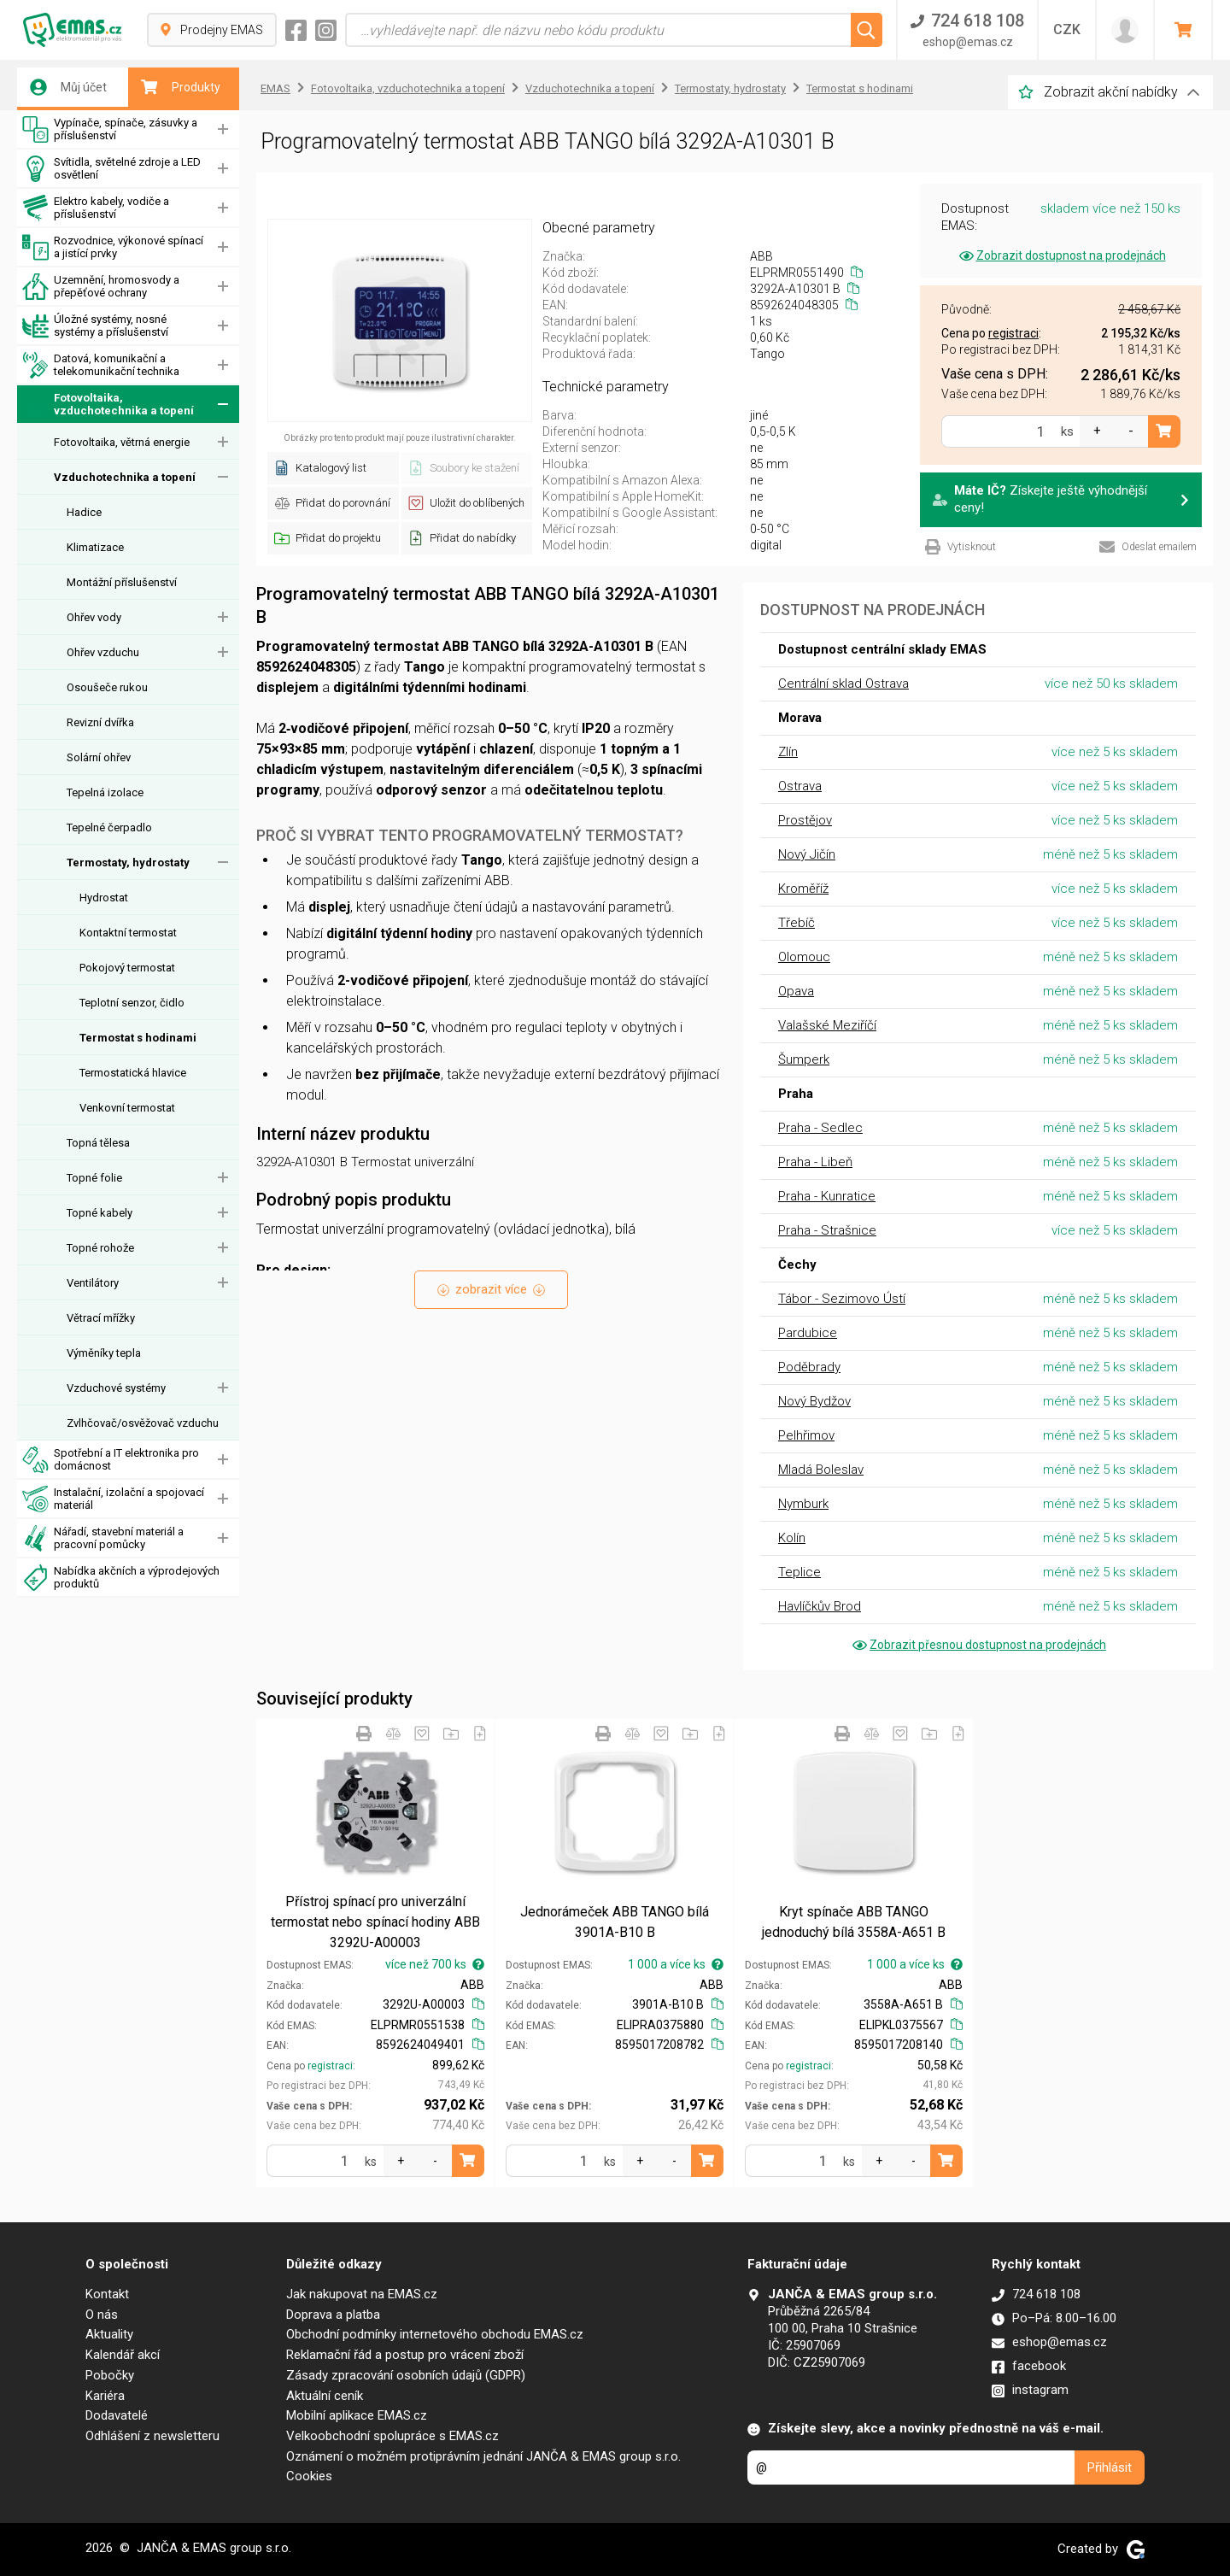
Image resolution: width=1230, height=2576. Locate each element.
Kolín (791, 1538)
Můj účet (68, 87)
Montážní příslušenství (122, 582)
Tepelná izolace (105, 792)
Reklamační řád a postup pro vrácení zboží (405, 2354)
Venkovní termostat (127, 1107)
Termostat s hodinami (137, 1037)
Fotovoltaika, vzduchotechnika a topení (108, 404)
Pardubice (807, 1333)
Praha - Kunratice (827, 1196)
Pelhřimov (806, 1435)
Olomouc (804, 957)
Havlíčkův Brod (819, 1606)
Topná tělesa (98, 1142)
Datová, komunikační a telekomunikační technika (100, 365)
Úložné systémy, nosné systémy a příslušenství (95, 326)
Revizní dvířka (100, 722)
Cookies (309, 2476)
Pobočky (109, 2375)
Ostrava (800, 786)
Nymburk (803, 1503)
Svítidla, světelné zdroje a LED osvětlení (111, 168)
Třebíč (796, 922)
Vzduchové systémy (116, 1388)
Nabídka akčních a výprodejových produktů (121, 1577)
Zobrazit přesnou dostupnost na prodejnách (978, 1645)
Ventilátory (93, 1282)
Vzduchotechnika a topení (125, 477)
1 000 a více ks (675, 1964)
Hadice (84, 512)
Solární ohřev (99, 757)
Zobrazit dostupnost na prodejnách (1061, 255)
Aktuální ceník (324, 2395)
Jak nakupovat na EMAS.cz (361, 2294)
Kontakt (107, 2294)
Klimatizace (95, 547)
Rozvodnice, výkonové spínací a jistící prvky (112, 247)
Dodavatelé (116, 2415)
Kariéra (105, 2395)
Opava (796, 991)
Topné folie (94, 1177)
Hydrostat (103, 897)
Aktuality (109, 2334)
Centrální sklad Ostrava (843, 683)
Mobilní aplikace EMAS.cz (356, 2415)
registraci (330, 2066)
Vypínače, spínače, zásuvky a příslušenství (109, 129)
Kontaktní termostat (128, 932)
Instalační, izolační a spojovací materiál (113, 1499)
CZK (1067, 29)
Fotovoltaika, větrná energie (122, 442)
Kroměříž (803, 888)
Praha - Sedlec (820, 1127)
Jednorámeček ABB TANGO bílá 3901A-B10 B (614, 1922)
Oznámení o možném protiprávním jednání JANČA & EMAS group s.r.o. (483, 2456)
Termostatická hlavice (132, 1072)
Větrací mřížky (101, 1317)
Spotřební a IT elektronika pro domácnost (110, 1459)
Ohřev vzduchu (103, 652)
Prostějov (805, 820)
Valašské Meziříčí (827, 1025)
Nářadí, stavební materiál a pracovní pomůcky (103, 1538)
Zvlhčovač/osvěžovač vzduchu (143, 1423)
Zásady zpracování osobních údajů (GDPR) (405, 2375)
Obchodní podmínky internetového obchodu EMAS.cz (434, 2334)
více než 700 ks (434, 1964)
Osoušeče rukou (107, 687)
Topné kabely (99, 1212)
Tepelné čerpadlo (109, 827)
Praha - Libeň (815, 1162)
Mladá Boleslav (821, 1469)
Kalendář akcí (122, 2354)
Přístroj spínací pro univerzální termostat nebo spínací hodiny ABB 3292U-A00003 (375, 1922)
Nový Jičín (806, 854)
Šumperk (803, 1059)
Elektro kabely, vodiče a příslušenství (95, 208)
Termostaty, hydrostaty (128, 862)
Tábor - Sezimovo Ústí (841, 1298)
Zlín (788, 752)
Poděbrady (809, 1367)
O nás (101, 2314)
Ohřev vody (94, 617)
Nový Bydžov (814, 1401)
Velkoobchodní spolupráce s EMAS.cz (392, 2436)
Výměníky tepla (104, 1353)
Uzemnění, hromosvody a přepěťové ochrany (100, 286)
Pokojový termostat (127, 967)
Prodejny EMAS (212, 30)
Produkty (180, 87)
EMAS (275, 88)
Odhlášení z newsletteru (152, 2436)
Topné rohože (100, 1247)
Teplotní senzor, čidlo (131, 1002)
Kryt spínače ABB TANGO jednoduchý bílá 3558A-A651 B (854, 1922)
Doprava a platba (333, 2314)
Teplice (799, 1572)
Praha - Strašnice (827, 1230)
